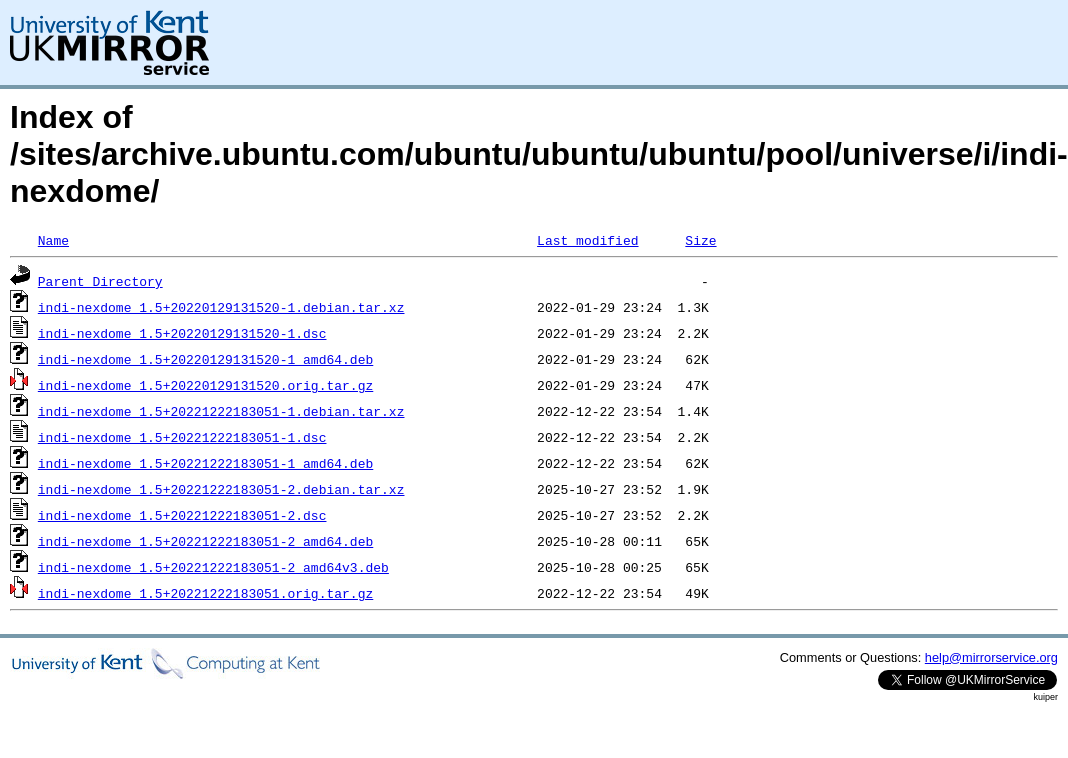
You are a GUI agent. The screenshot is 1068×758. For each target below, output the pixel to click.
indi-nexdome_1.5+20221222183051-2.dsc (182, 515)
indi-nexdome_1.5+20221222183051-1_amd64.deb (205, 463)
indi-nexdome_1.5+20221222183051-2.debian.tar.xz (221, 489)
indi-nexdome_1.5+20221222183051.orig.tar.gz (205, 593)
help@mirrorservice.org (991, 657)
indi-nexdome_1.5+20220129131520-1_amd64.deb (205, 359)
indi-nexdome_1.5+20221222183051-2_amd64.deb (205, 541)
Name (53, 240)
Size (700, 240)
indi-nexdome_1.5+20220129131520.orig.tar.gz (205, 385)
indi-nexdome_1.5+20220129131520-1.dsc (182, 333)
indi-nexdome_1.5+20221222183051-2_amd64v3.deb (213, 567)
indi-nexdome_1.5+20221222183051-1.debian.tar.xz (221, 411)
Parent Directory (100, 281)
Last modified (587, 240)
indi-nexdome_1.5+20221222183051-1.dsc (182, 437)
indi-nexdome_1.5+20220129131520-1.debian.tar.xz (221, 307)
